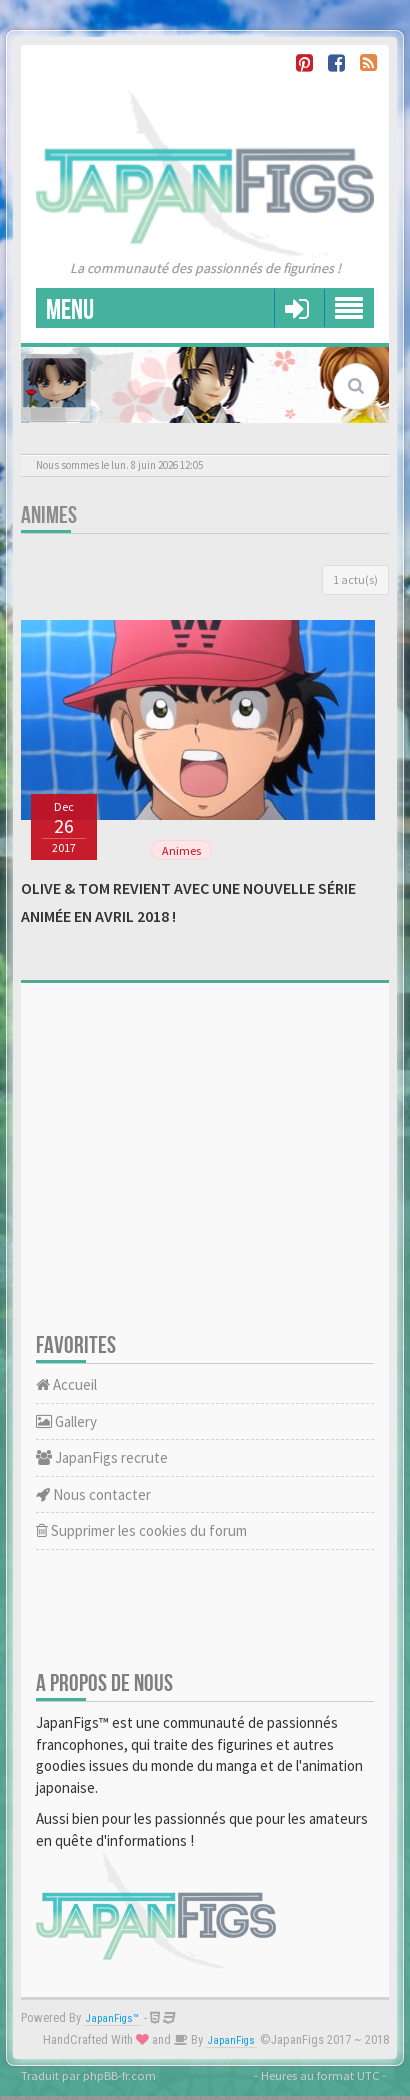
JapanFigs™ (112, 2018)
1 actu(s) (355, 579)
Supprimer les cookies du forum (141, 1530)
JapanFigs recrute (102, 1457)
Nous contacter (93, 1494)
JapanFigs (231, 2040)
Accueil (66, 1384)
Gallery (66, 1421)
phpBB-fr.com (119, 2075)
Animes (49, 515)
